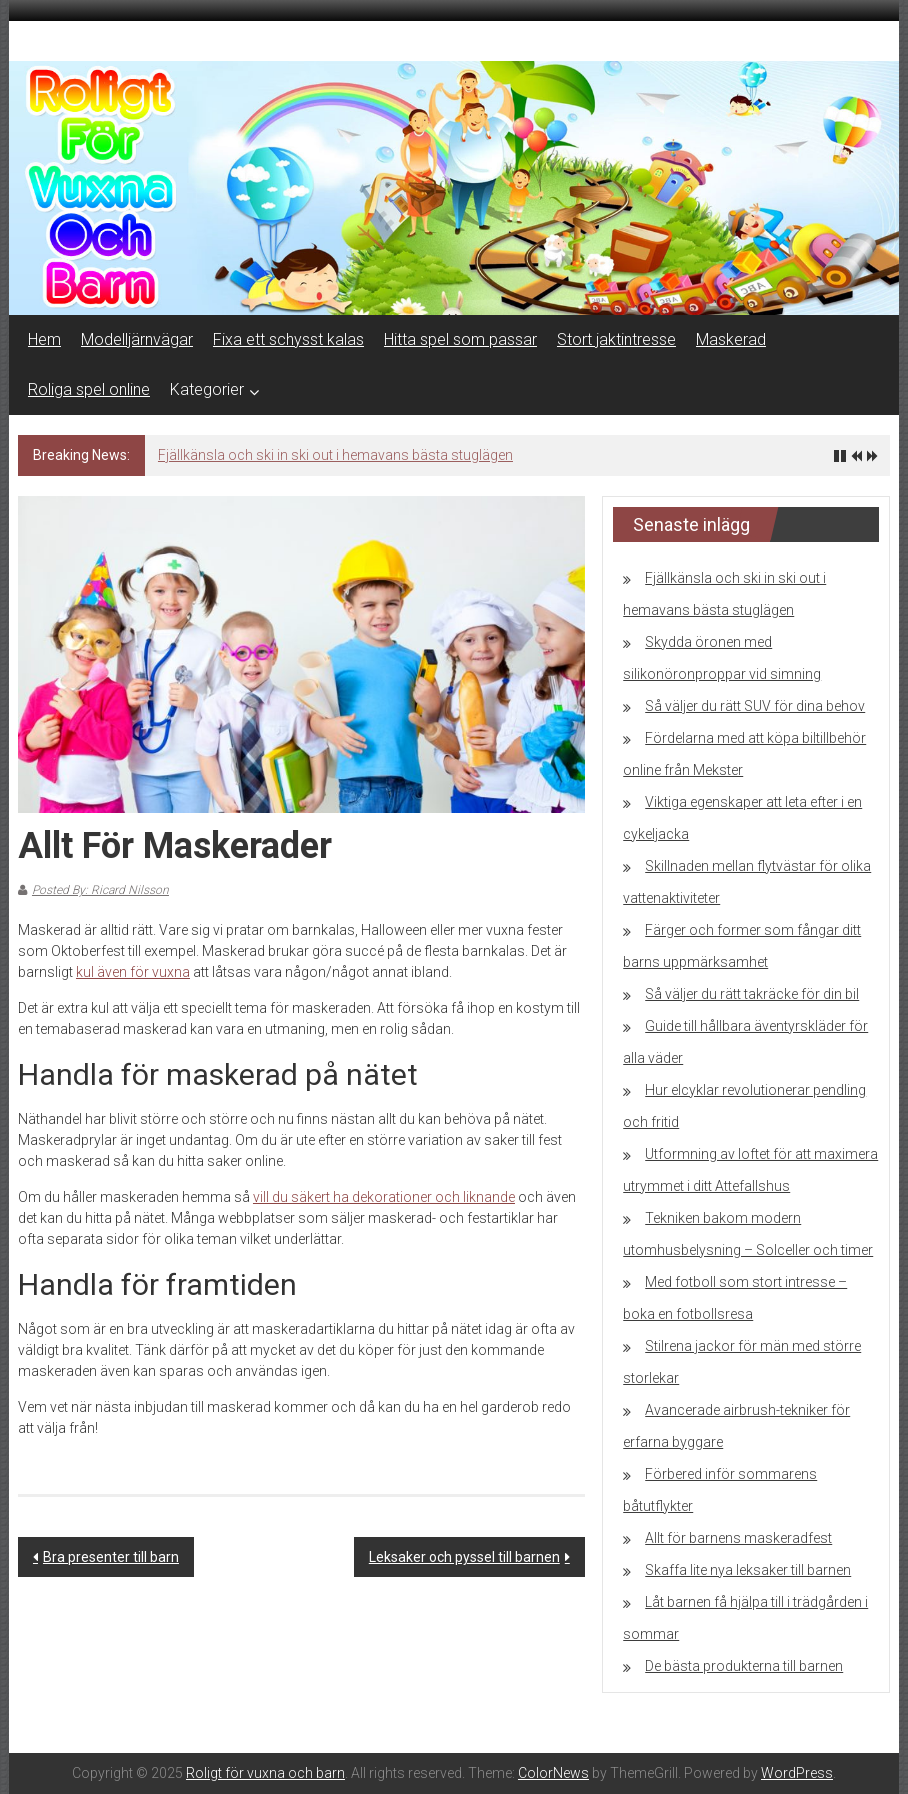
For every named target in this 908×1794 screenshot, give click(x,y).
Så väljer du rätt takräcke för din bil (752, 994)
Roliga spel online (89, 389)
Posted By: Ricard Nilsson (100, 890)
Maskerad (731, 339)
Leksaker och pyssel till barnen (464, 1557)
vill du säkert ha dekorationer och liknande (384, 1197)
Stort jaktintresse (616, 339)
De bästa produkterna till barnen (744, 1666)
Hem (44, 339)
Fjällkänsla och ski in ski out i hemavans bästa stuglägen (335, 455)
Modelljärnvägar (137, 339)
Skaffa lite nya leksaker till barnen (748, 1570)
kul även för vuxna (133, 972)
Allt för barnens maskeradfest (738, 1538)
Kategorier (207, 389)
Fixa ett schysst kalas (288, 339)
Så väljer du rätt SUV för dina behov (755, 706)
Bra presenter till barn (111, 1557)
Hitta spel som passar (460, 339)
